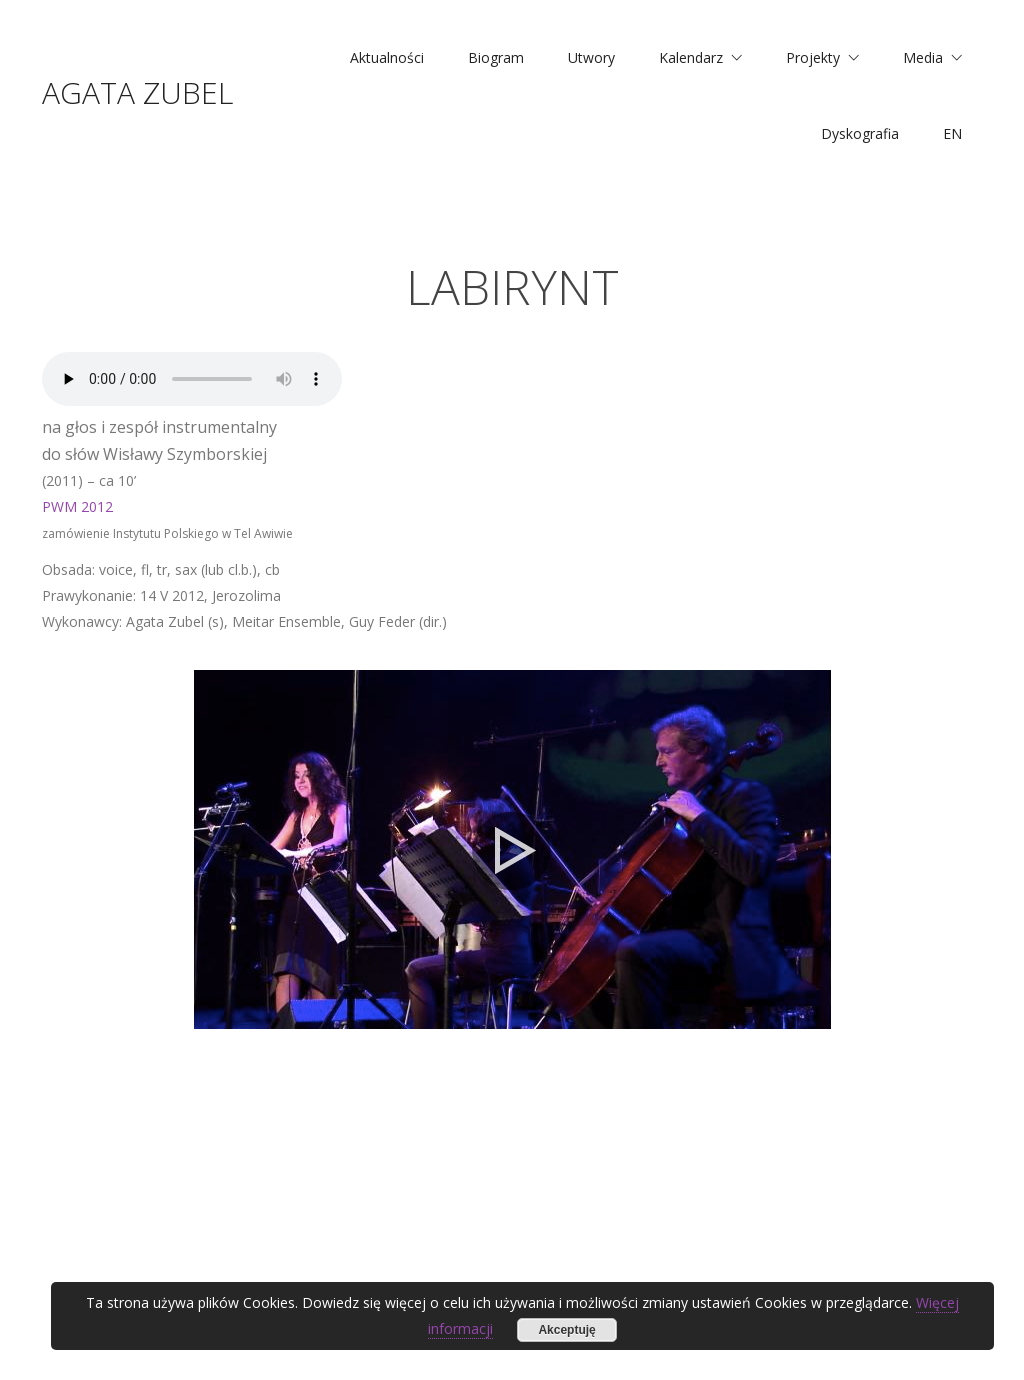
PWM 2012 (77, 506)
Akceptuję (566, 1330)
